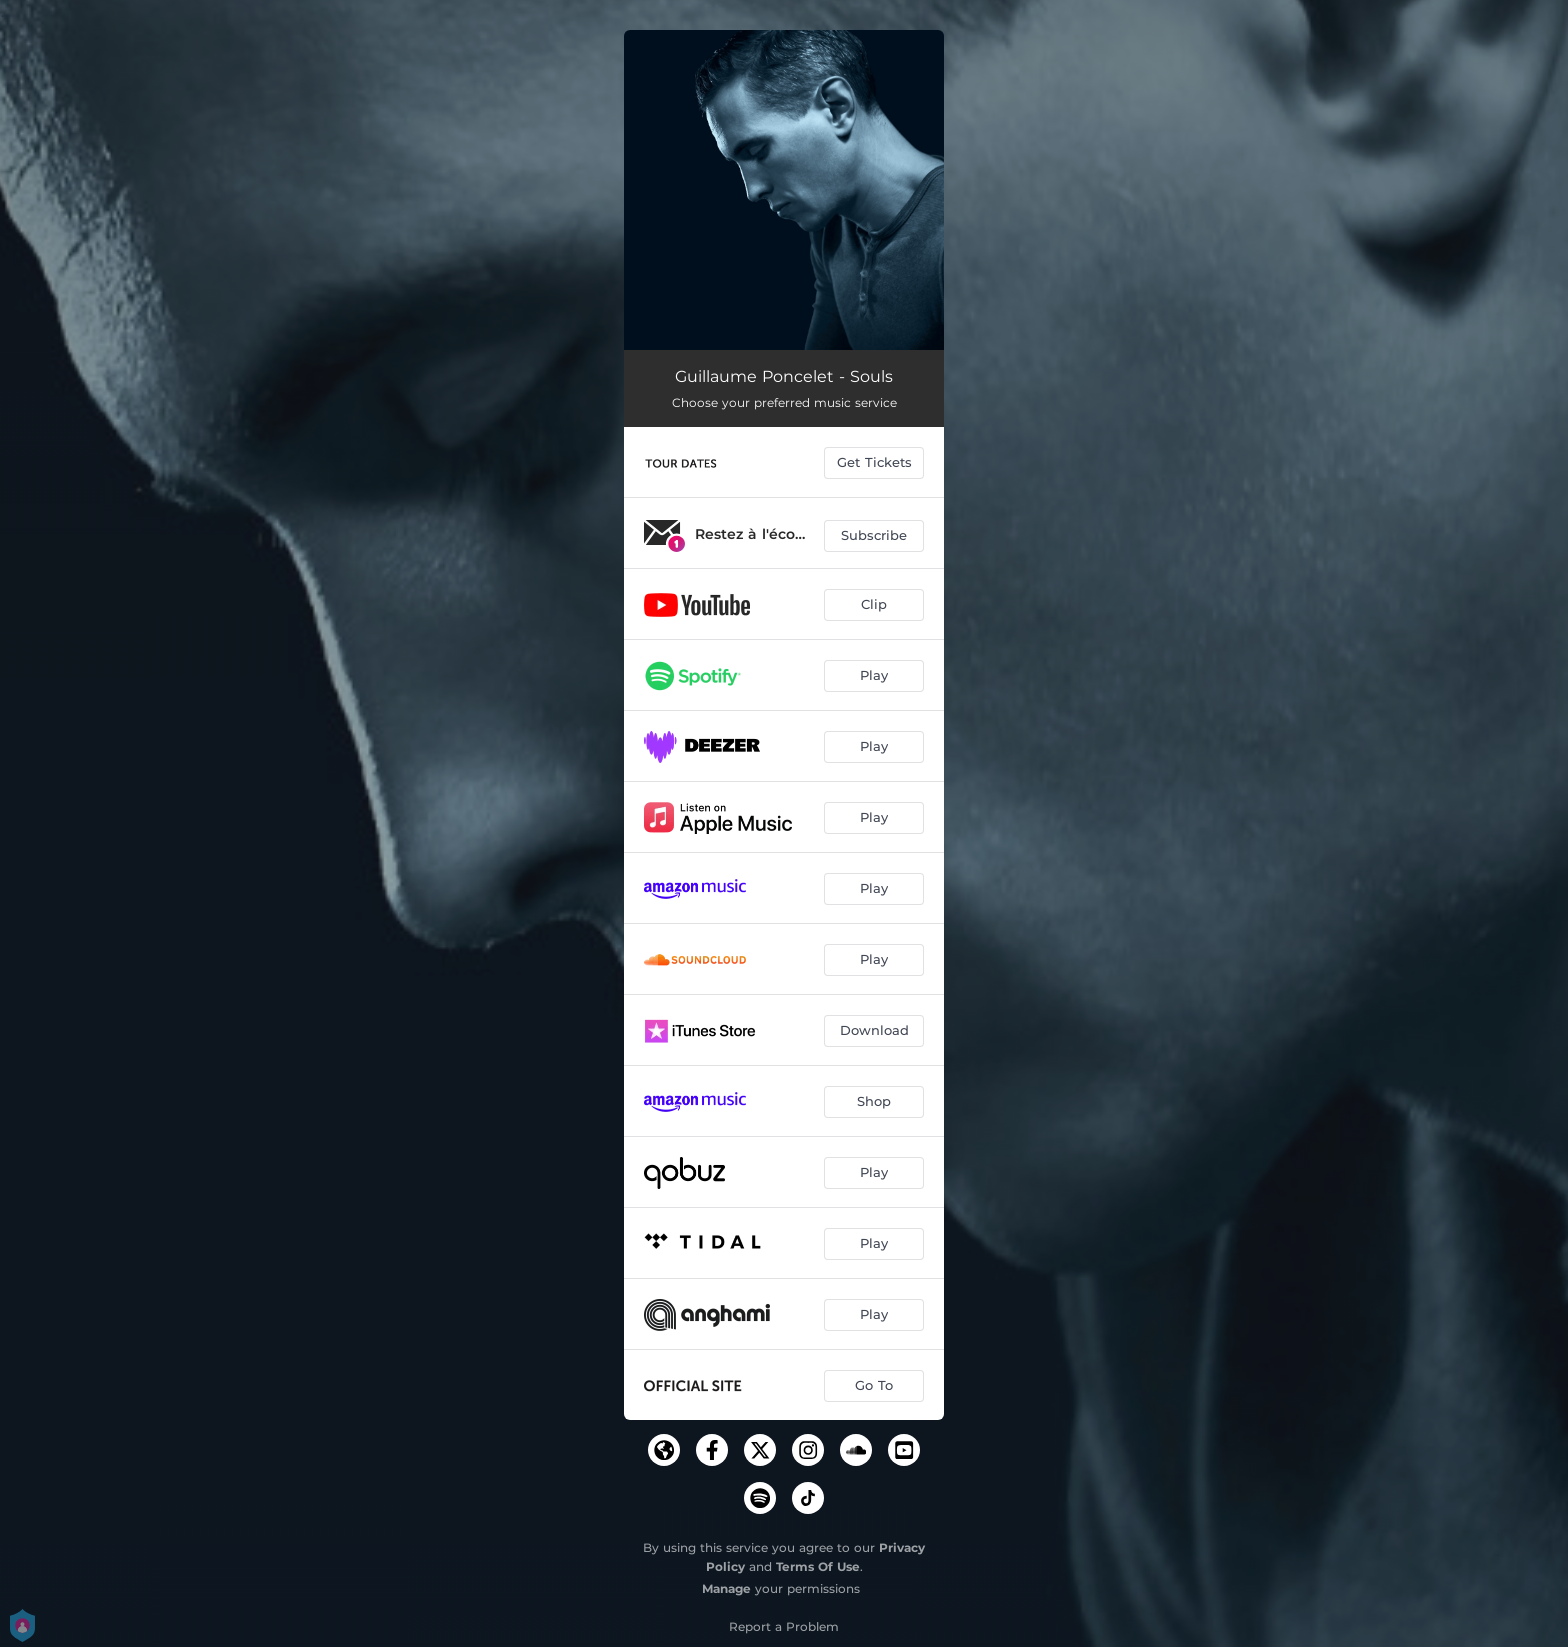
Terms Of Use (818, 1566)
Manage (726, 1588)
